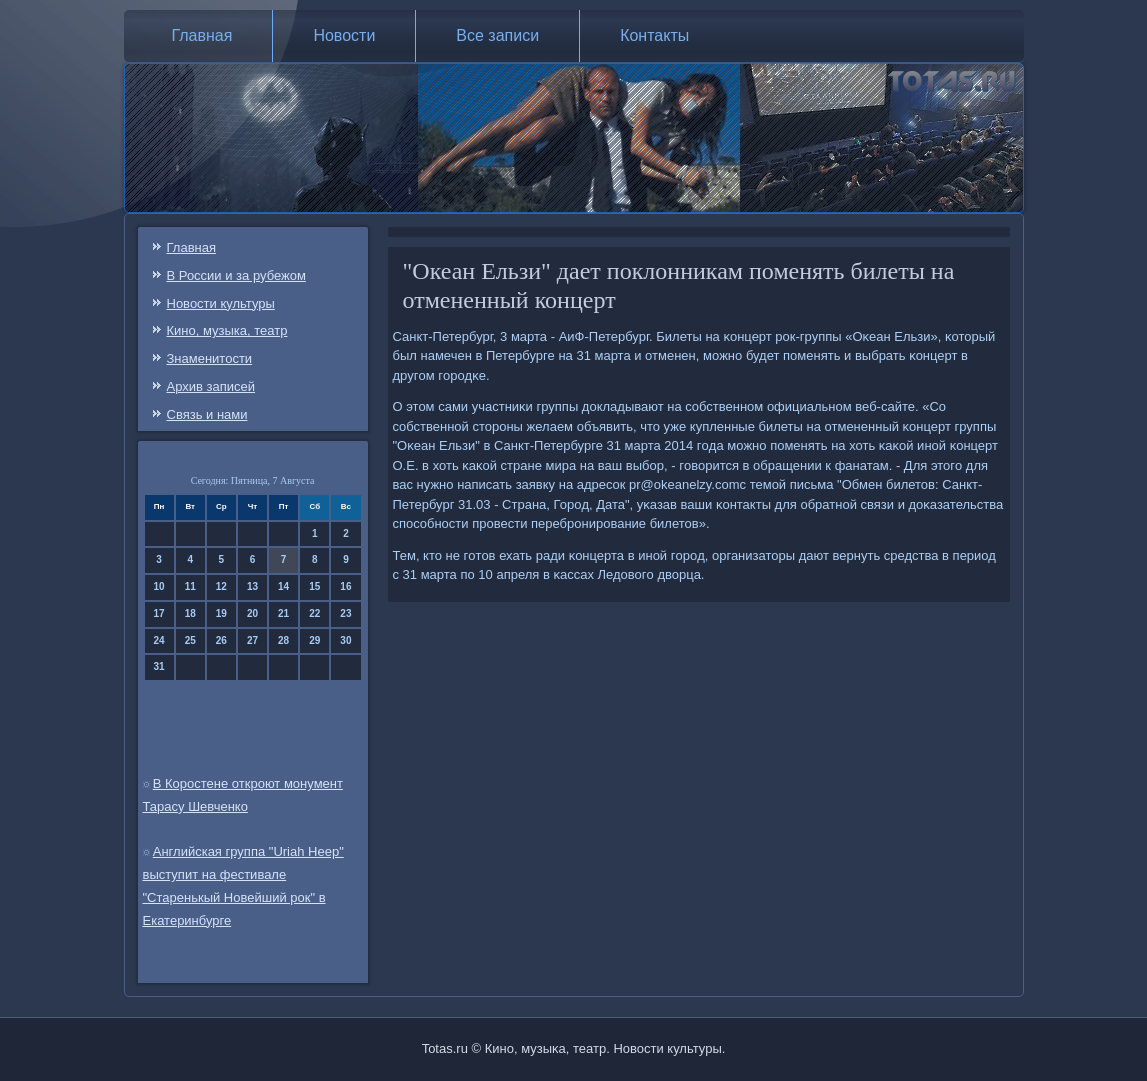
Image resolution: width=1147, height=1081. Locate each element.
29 (314, 640)
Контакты (654, 35)
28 (283, 640)
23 (345, 613)
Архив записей (211, 386)
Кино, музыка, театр (227, 330)
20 (252, 613)
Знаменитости (210, 358)
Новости (344, 35)
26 (221, 640)
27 (252, 640)
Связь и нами (207, 414)
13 (252, 586)
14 (283, 586)
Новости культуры (221, 303)
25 (190, 640)
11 (190, 586)
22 (314, 613)
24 (159, 640)
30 (345, 640)
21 (283, 613)
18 (190, 613)
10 (159, 586)
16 (345, 586)
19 (221, 613)
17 (159, 613)
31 (159, 666)
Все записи (497, 35)
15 (314, 586)
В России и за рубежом (236, 275)
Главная (202, 35)
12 (221, 586)
